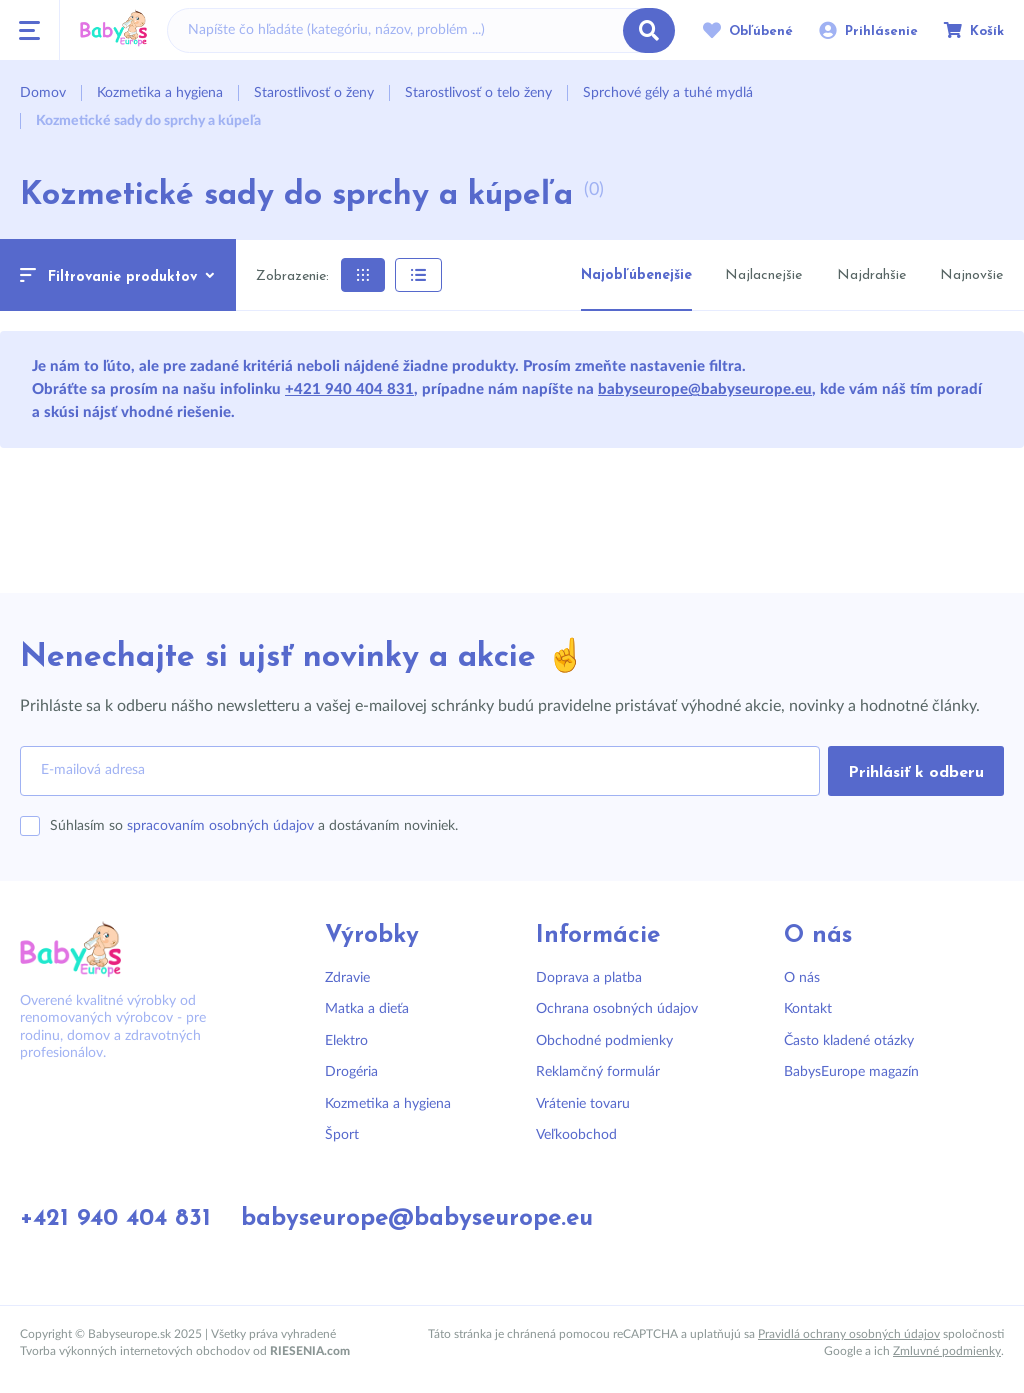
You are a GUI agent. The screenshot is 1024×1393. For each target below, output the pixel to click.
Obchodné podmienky (604, 1041)
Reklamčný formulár (598, 1072)
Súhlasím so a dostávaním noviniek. (254, 826)
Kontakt (808, 1009)
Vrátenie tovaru (583, 1104)
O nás (802, 978)
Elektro (346, 1041)
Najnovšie (971, 275)
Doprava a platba (589, 978)
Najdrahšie (871, 275)
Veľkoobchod (576, 1135)
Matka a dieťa (367, 1009)
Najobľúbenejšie (636, 275)
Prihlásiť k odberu (916, 773)
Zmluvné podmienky (947, 1351)
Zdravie (347, 978)
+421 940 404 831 (349, 389)
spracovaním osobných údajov (220, 826)
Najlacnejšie (763, 275)
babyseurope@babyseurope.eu (705, 389)
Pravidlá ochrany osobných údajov (849, 1334)
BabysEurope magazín (851, 1072)
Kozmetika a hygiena (388, 1104)
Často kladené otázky (849, 1041)
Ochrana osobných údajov (617, 1009)
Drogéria (351, 1072)
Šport (342, 1135)
